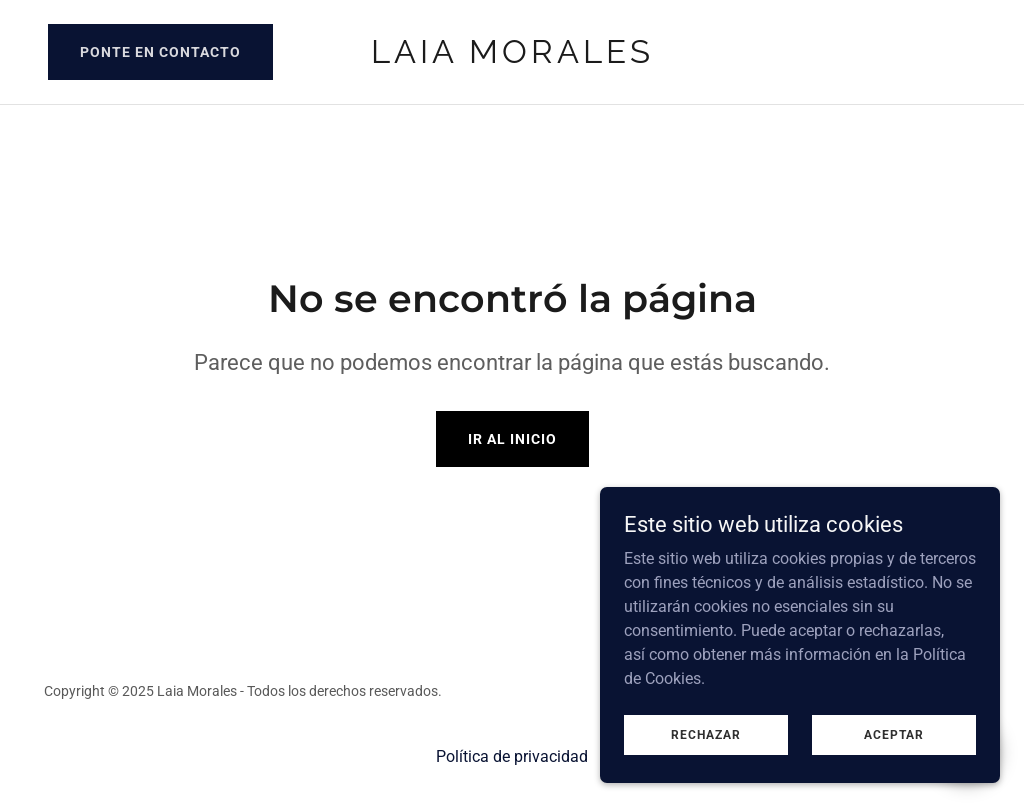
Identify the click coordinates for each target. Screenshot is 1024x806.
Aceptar (894, 734)
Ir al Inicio (512, 439)
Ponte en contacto (160, 52)
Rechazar (706, 734)
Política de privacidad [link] (512, 756)
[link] (512, 57)
